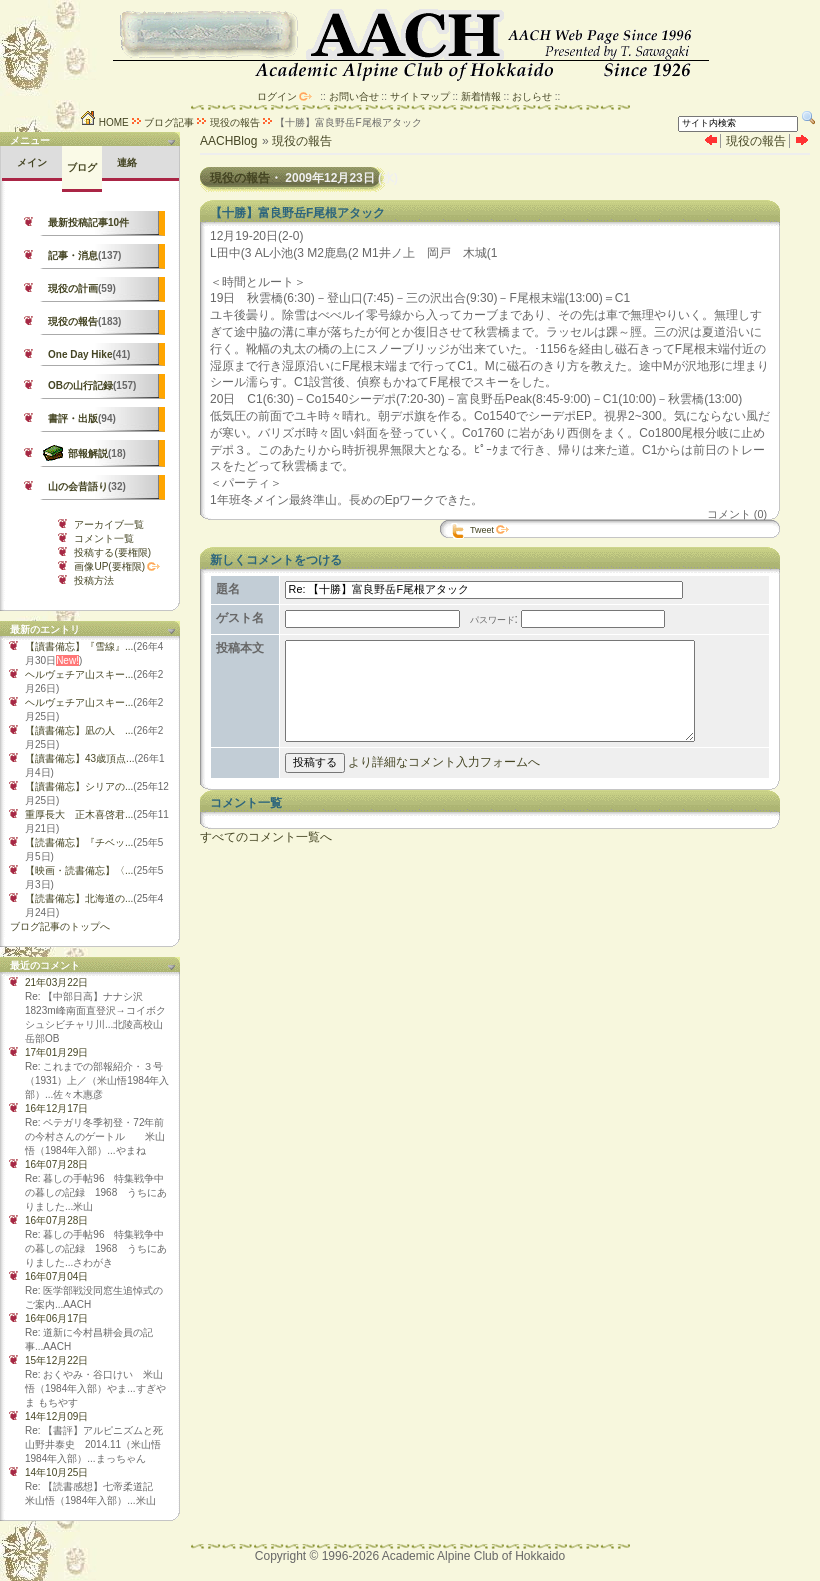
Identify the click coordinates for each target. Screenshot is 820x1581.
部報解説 (88, 453)
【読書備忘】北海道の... (79, 898)
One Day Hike (80, 354)
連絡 (127, 162)
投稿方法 (94, 580)
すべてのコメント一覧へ (266, 861)
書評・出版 (73, 418)
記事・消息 (73, 255)
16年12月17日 (56, 1108)
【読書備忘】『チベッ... (79, 842)
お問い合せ (354, 96)
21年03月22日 (56, 982)
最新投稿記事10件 (88, 222)
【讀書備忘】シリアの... (79, 786)
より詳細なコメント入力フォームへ (440, 786)
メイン (32, 162)
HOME (104, 122)
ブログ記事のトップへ (60, 926)
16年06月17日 (56, 1318)
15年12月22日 (56, 1360)
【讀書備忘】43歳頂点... (79, 758)
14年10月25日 (56, 1472)
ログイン (277, 96)
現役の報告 (235, 122)
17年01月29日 (56, 1052)
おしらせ (532, 96)
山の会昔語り (78, 486)
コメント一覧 (104, 538)
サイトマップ (420, 96)
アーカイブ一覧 (109, 524)
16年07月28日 (56, 1164)
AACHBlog (228, 141)
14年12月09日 (56, 1416)
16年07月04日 (56, 1276)
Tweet (482, 530)
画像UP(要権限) (109, 566)
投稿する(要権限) (112, 552)
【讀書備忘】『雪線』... (79, 646)
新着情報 (481, 96)
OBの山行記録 (80, 385)
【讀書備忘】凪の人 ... (79, 730)
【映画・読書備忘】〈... (79, 870)
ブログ (82, 167)
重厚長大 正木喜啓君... (79, 814)
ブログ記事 (169, 122)
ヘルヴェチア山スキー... (79, 674)
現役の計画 (73, 288)
